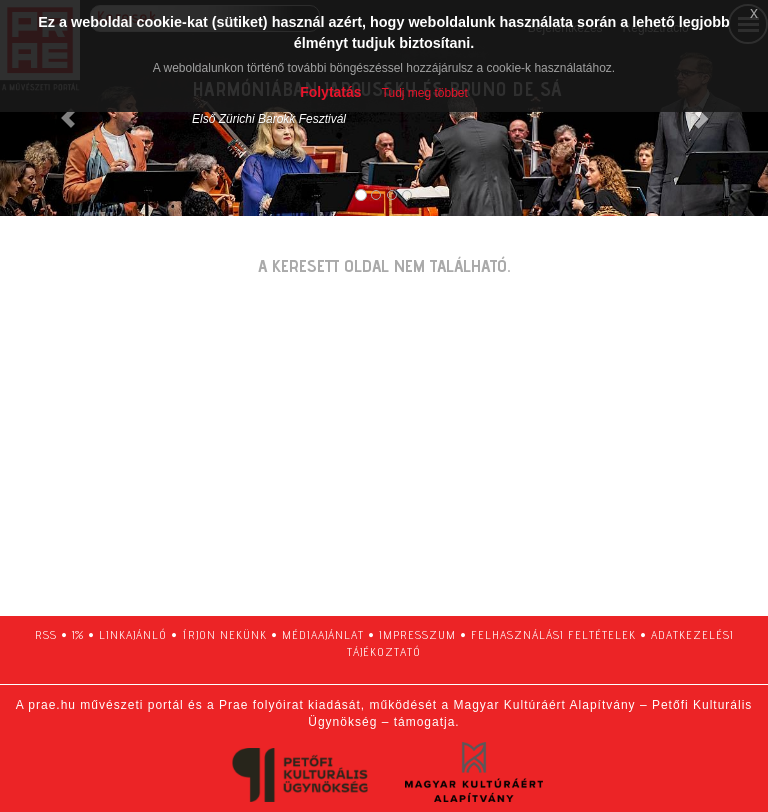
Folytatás (330, 92)
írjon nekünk (224, 634)
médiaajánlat (323, 634)
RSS (46, 634)
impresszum (417, 634)
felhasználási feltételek (553, 634)
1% (78, 634)
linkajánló (133, 634)
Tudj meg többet (425, 93)
